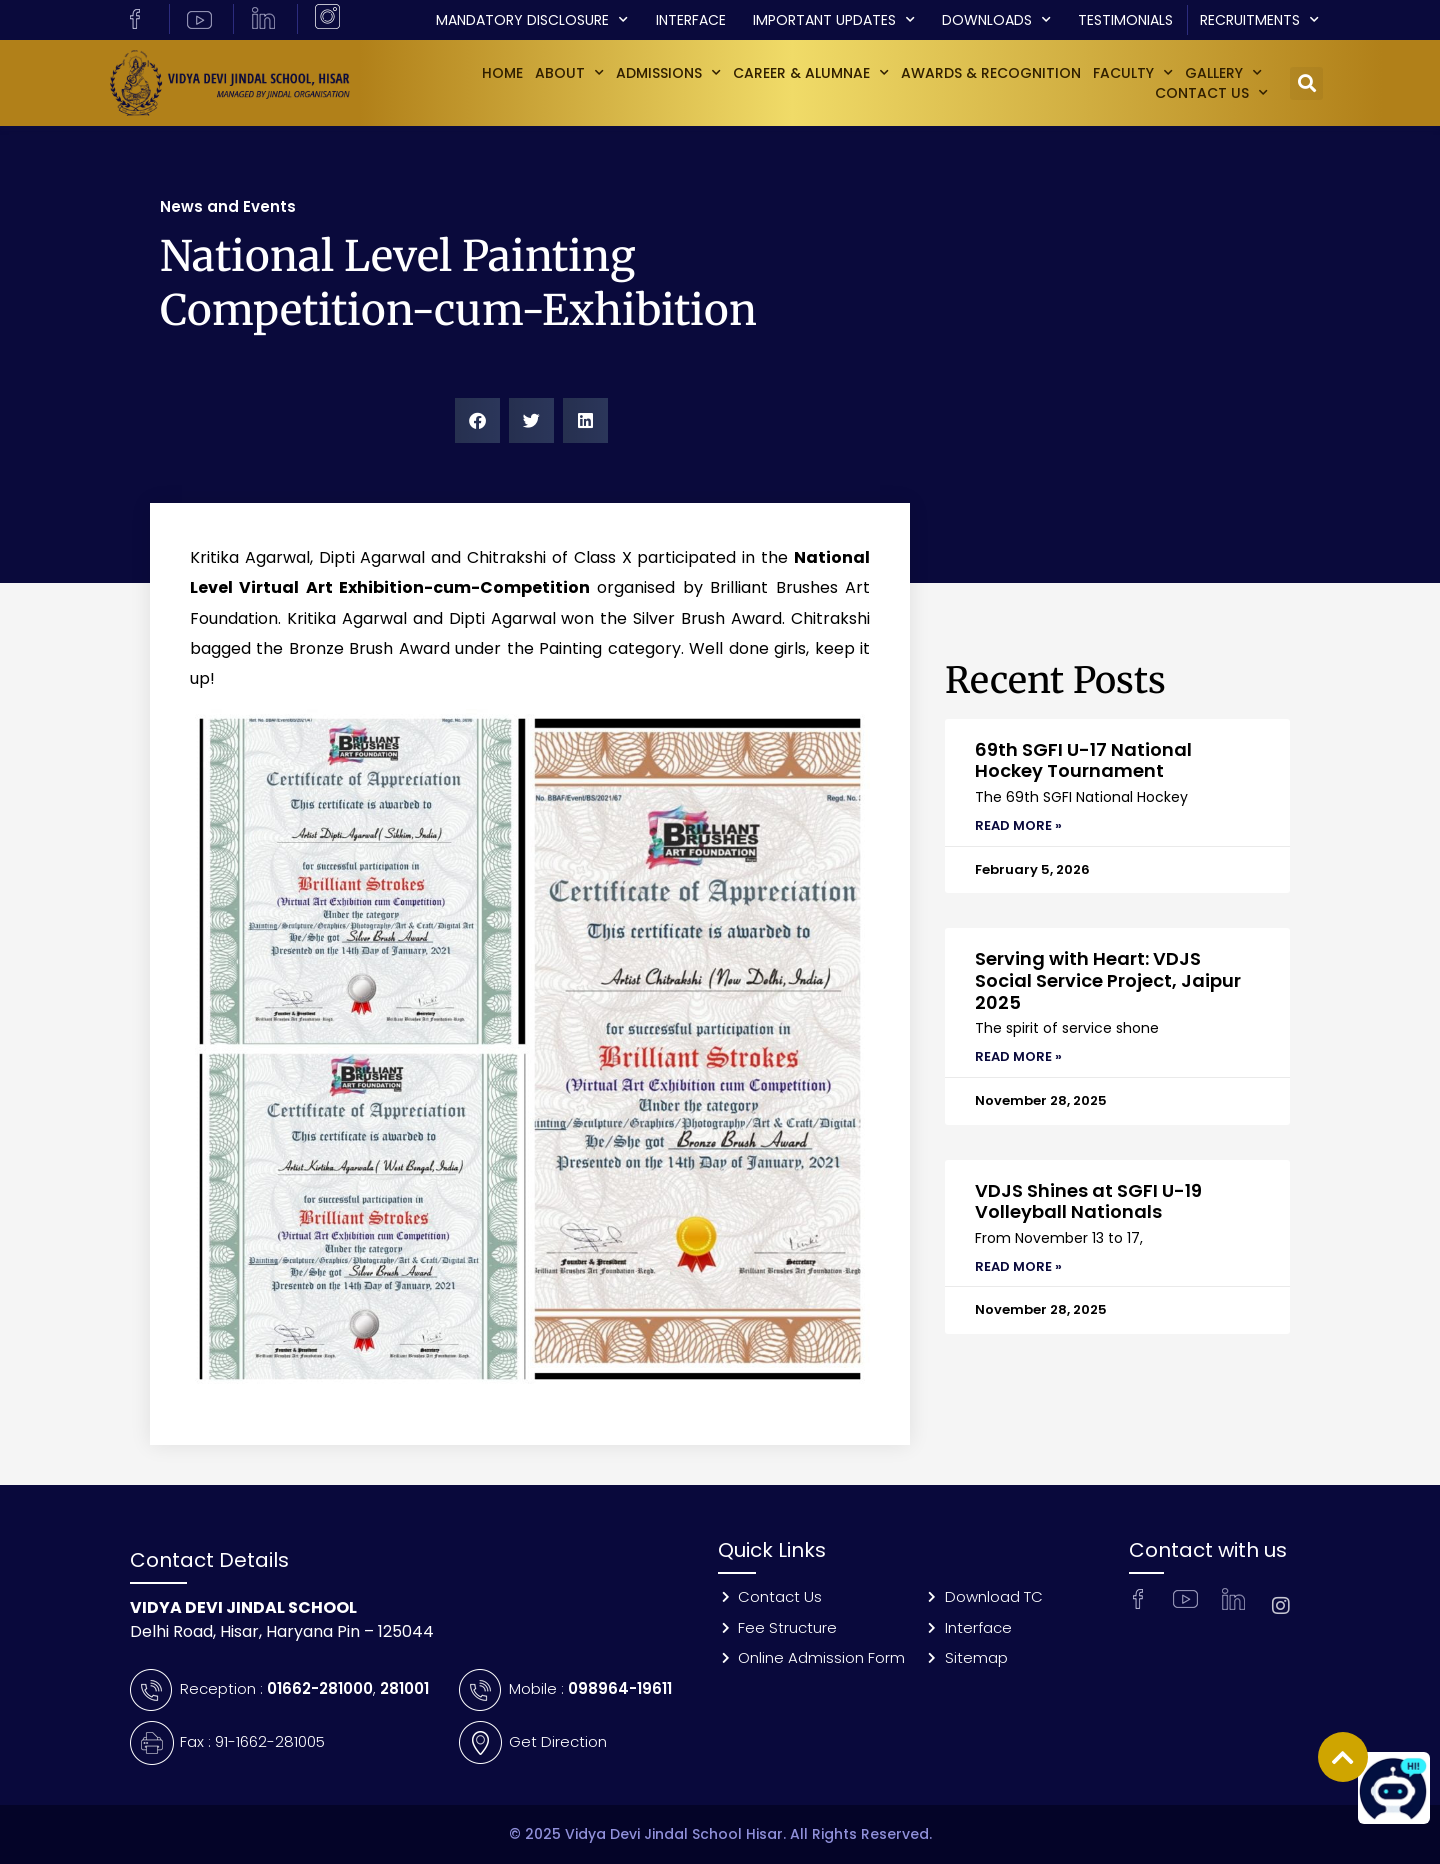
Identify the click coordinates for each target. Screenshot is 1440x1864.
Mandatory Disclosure (532, 20)
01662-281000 (320, 1688)
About (569, 73)
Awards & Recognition (991, 73)
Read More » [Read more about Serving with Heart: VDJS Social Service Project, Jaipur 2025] (1018, 1056)
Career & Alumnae (811, 73)
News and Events (228, 206)
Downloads (996, 20)
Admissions (668, 73)
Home (502, 73)
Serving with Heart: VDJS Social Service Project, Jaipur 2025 (1108, 980)
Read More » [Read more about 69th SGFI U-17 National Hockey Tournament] (1018, 825)
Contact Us (1211, 93)
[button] (1306, 83)
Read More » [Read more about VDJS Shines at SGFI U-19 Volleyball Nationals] (1018, 1266)
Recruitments (1259, 20)
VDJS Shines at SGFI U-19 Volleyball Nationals (1088, 1201)
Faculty (1133, 73)
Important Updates (834, 20)
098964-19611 (620, 1688)
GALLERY (1223, 73)
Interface (691, 20)
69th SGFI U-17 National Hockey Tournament (1083, 760)
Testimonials (1125, 20)
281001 (404, 1688)
